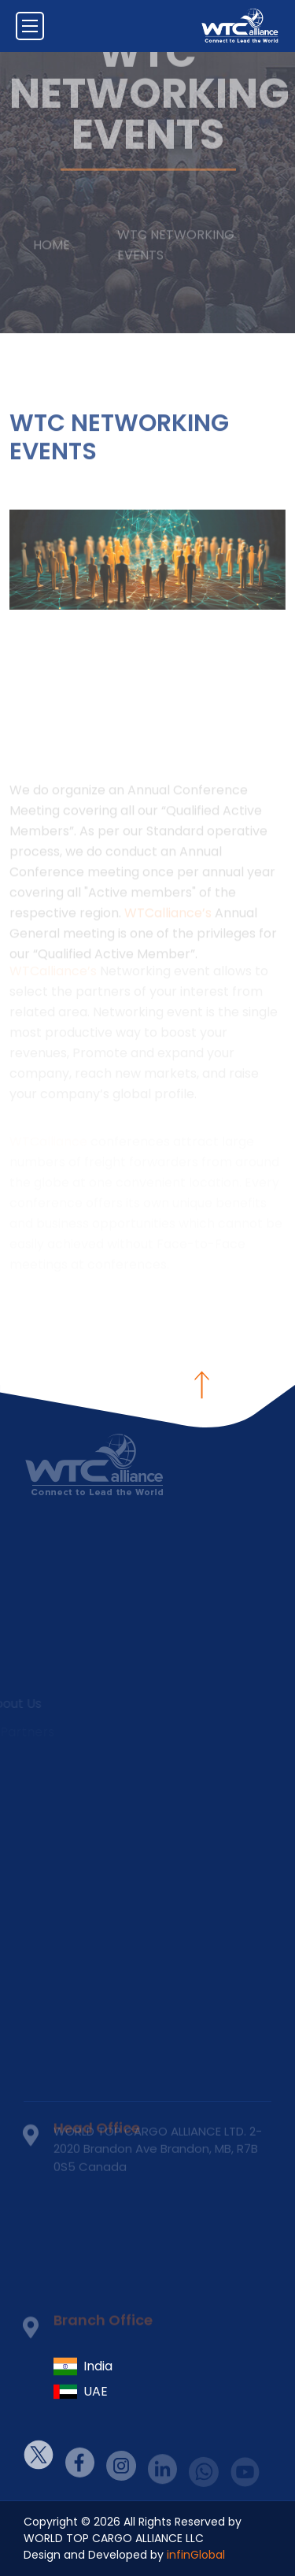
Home (51, 236)
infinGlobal (196, 2555)
